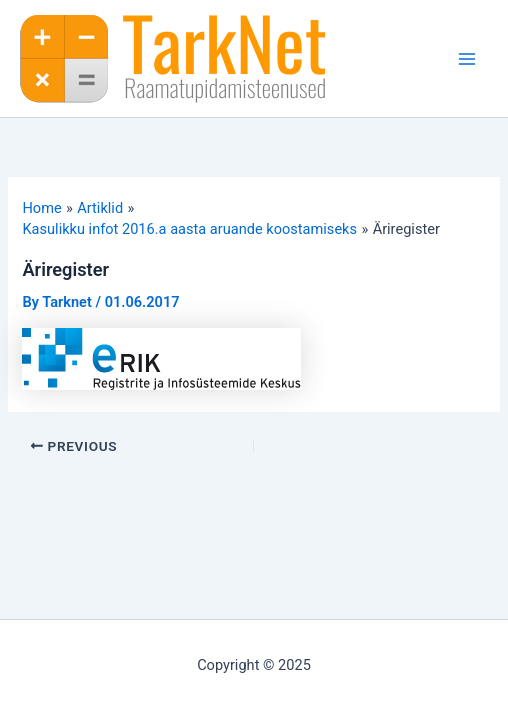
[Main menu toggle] (467, 59)
